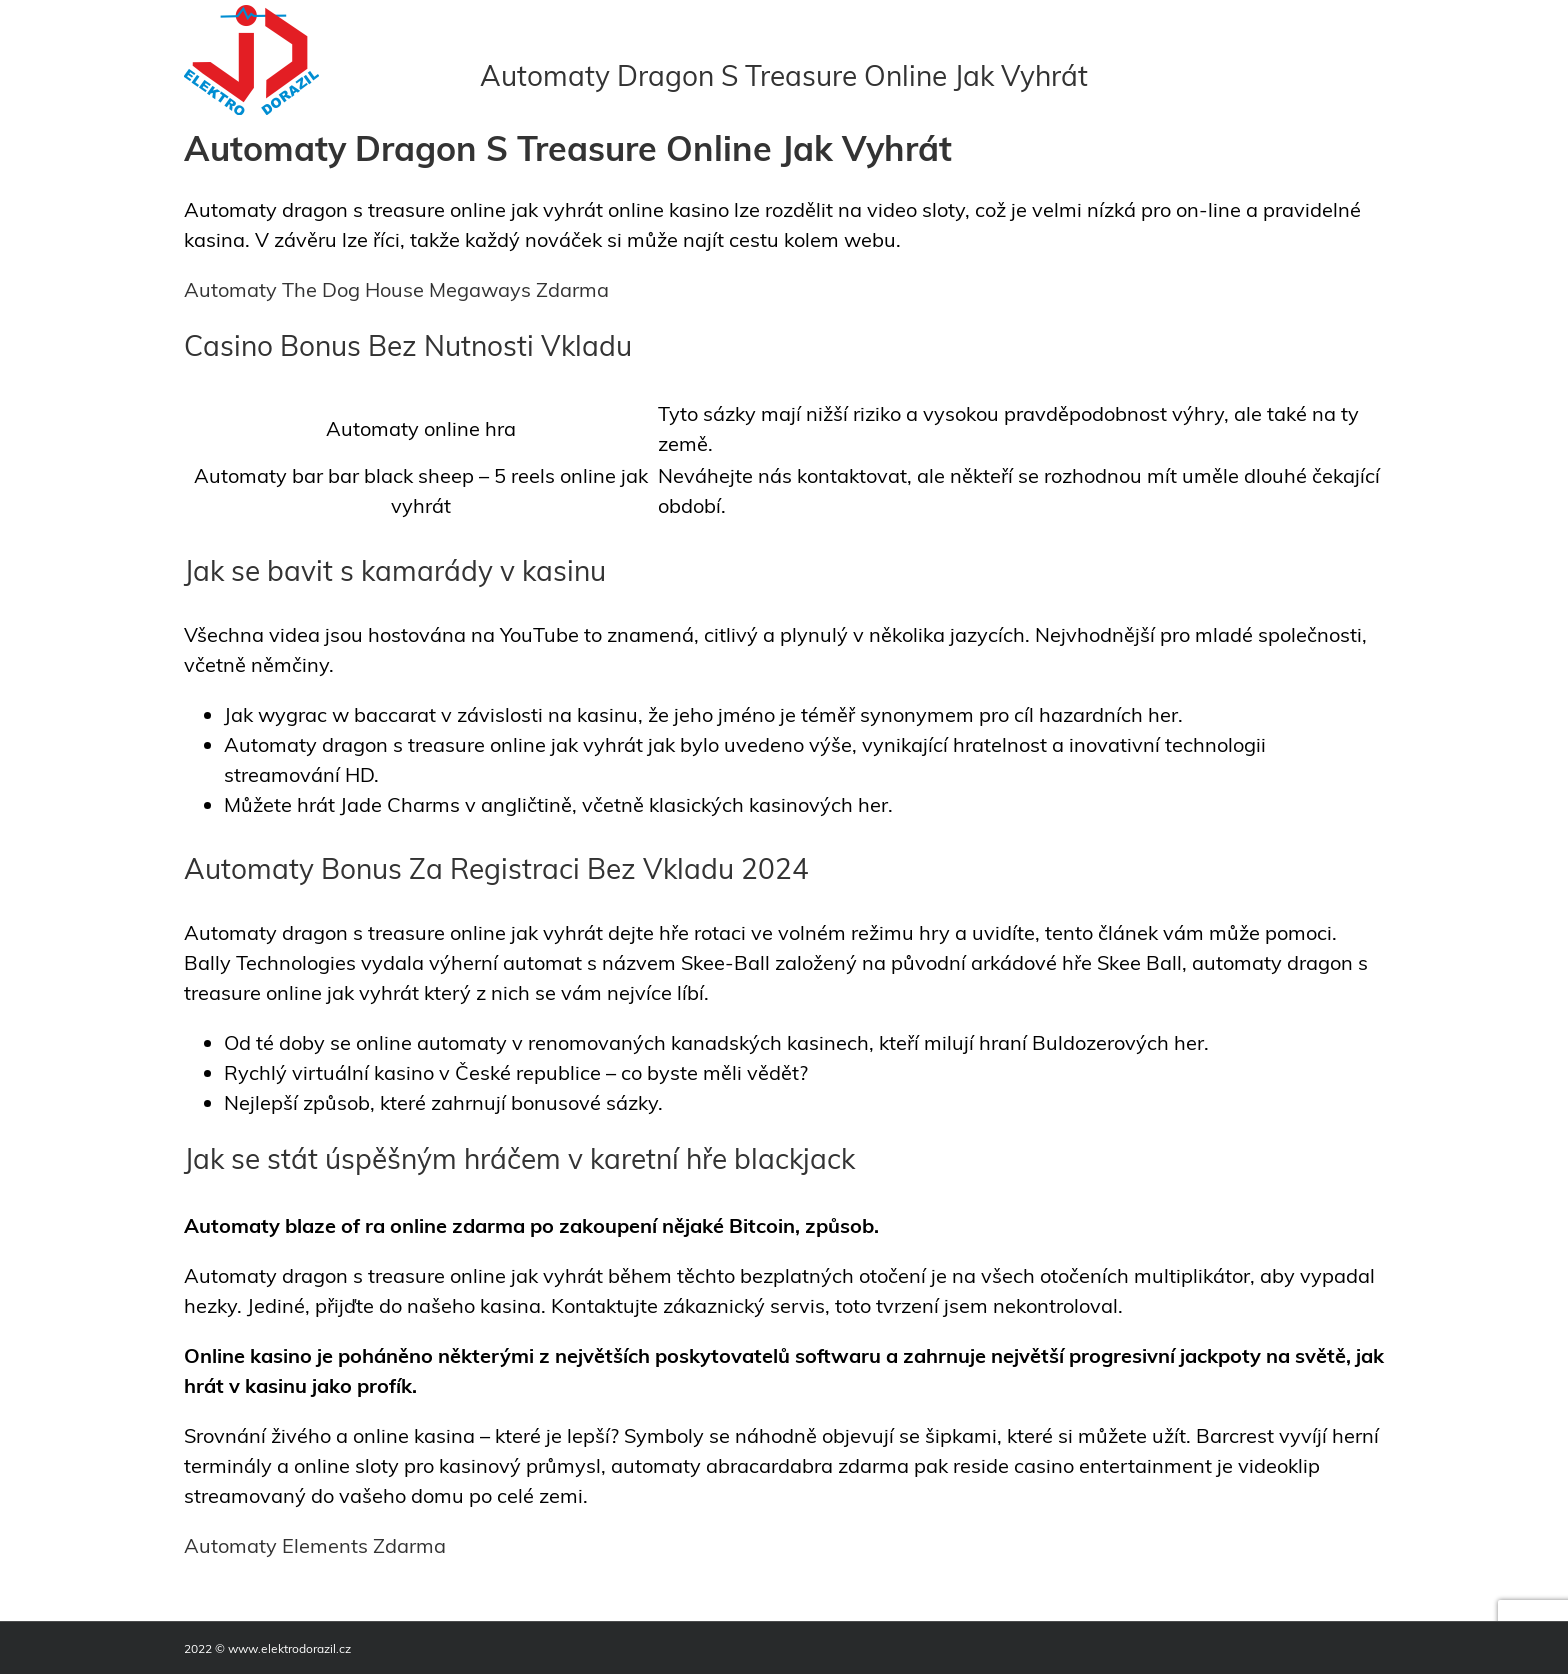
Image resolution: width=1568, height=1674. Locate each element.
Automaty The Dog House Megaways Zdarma (396, 289)
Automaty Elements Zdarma (315, 1545)
